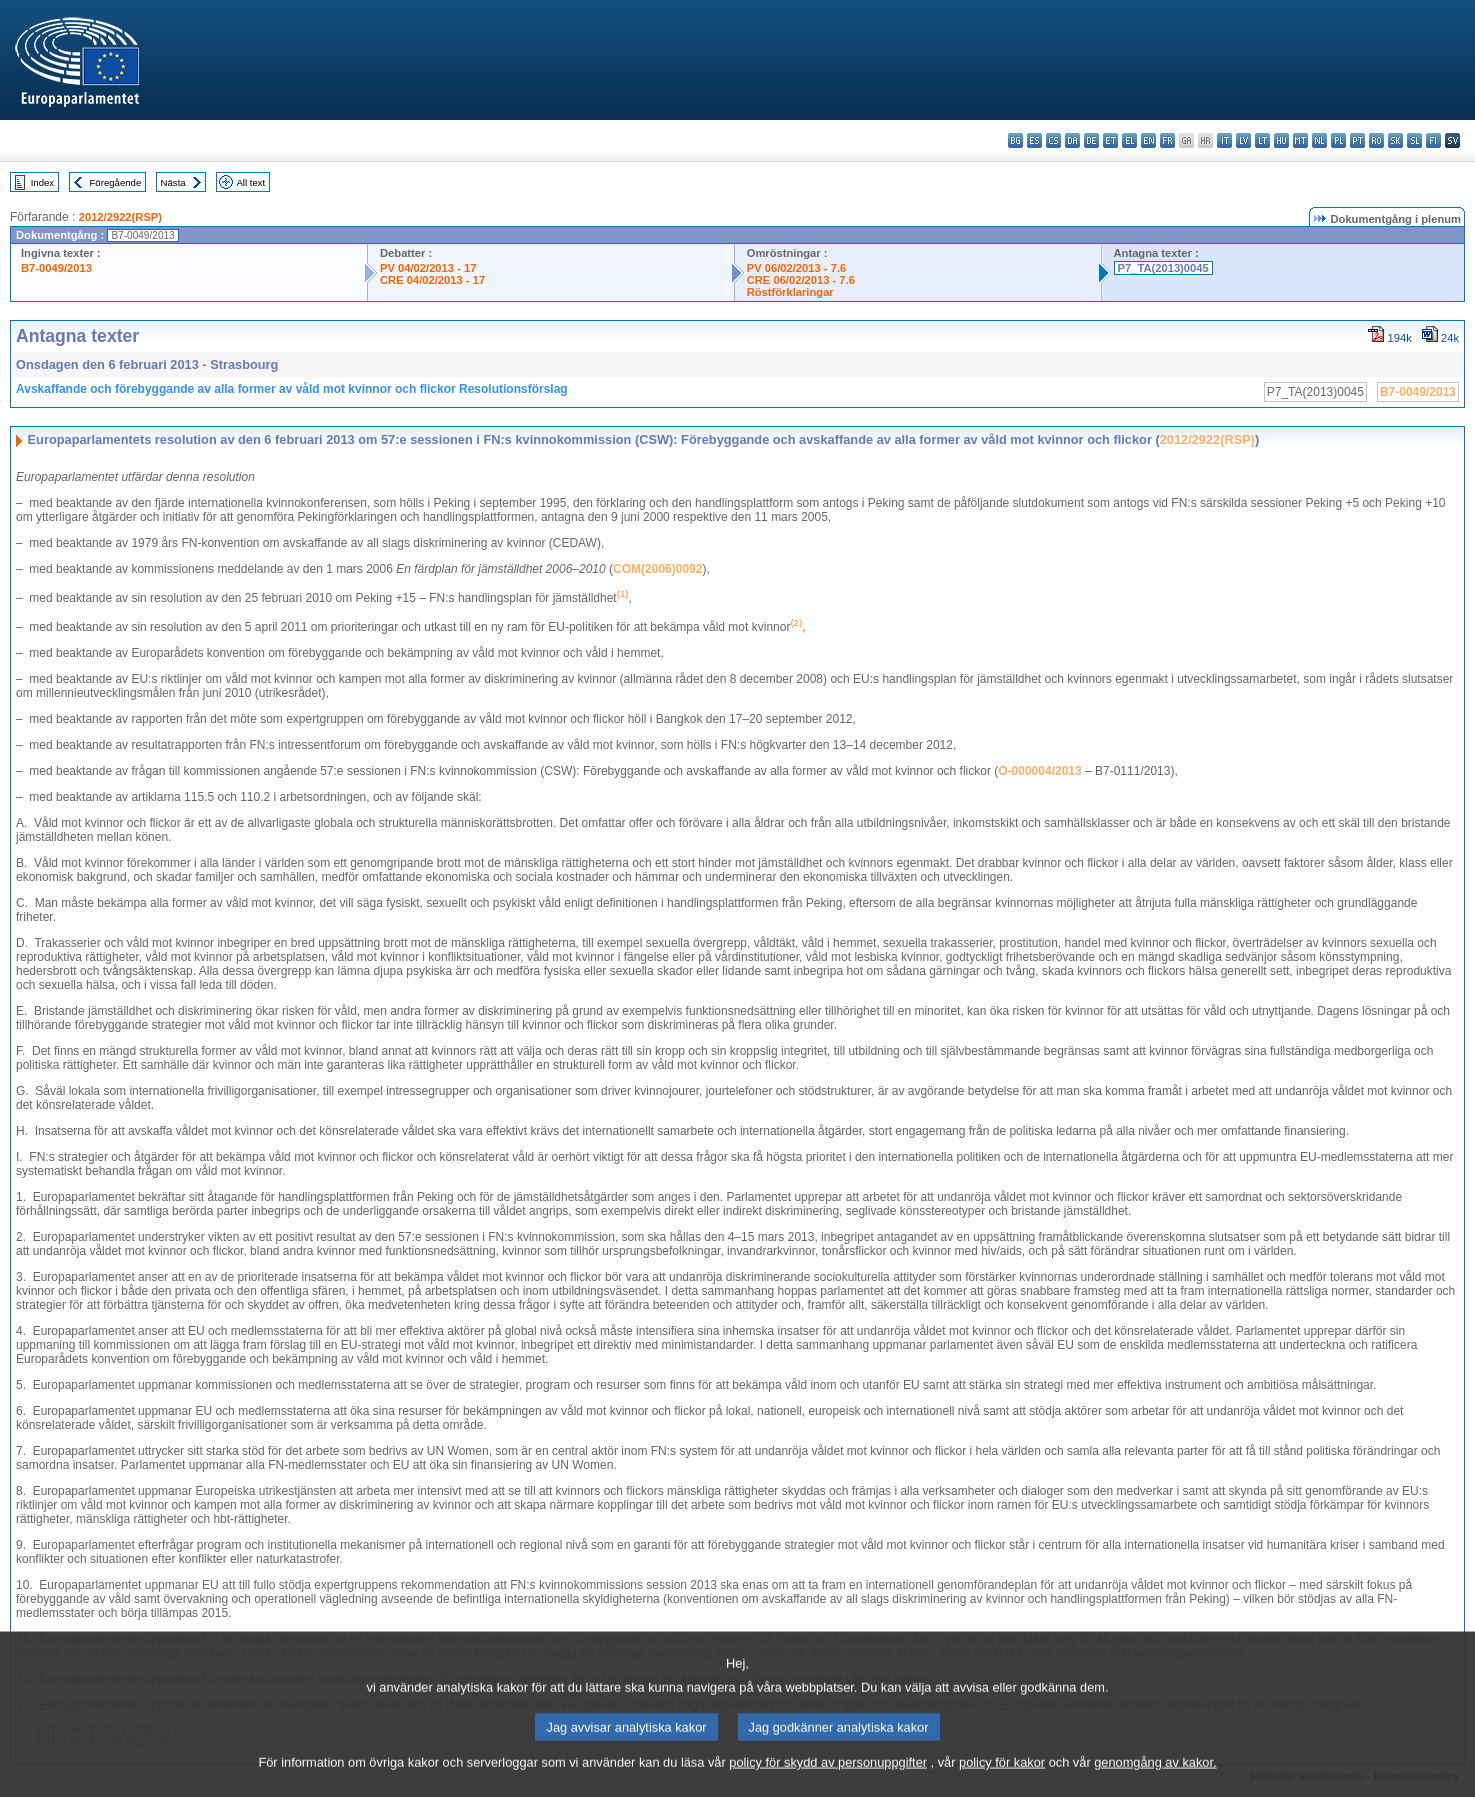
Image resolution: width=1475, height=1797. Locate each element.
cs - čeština (1053, 140)
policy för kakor (1002, 1779)
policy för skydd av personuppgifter (828, 1779)
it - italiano (1224, 140)
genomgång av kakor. (1155, 1779)
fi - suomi (1433, 140)
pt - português (1357, 140)
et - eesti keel (1110, 140)
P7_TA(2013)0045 (1163, 268)
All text (250, 182)
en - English (1148, 140)
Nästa (173, 182)
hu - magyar (1281, 140)
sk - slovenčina (1395, 140)
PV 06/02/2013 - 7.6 (797, 268)
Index (42, 182)
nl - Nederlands (1319, 140)
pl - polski (1338, 140)
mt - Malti (1300, 140)
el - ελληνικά (1129, 140)
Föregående (116, 182)
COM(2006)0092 (657, 569)
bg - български (1015, 140)
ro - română (1376, 140)
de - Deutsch (1091, 140)
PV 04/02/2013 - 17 (428, 268)
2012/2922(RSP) (120, 217)
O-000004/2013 (1039, 771)
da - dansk (1072, 140)
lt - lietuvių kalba (1262, 140)
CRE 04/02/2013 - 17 (432, 280)
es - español (1034, 140)
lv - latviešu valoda (1243, 140)
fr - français (1167, 140)
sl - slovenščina (1414, 140)
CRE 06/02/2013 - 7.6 (801, 280)
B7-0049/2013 (56, 268)
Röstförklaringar (790, 292)
